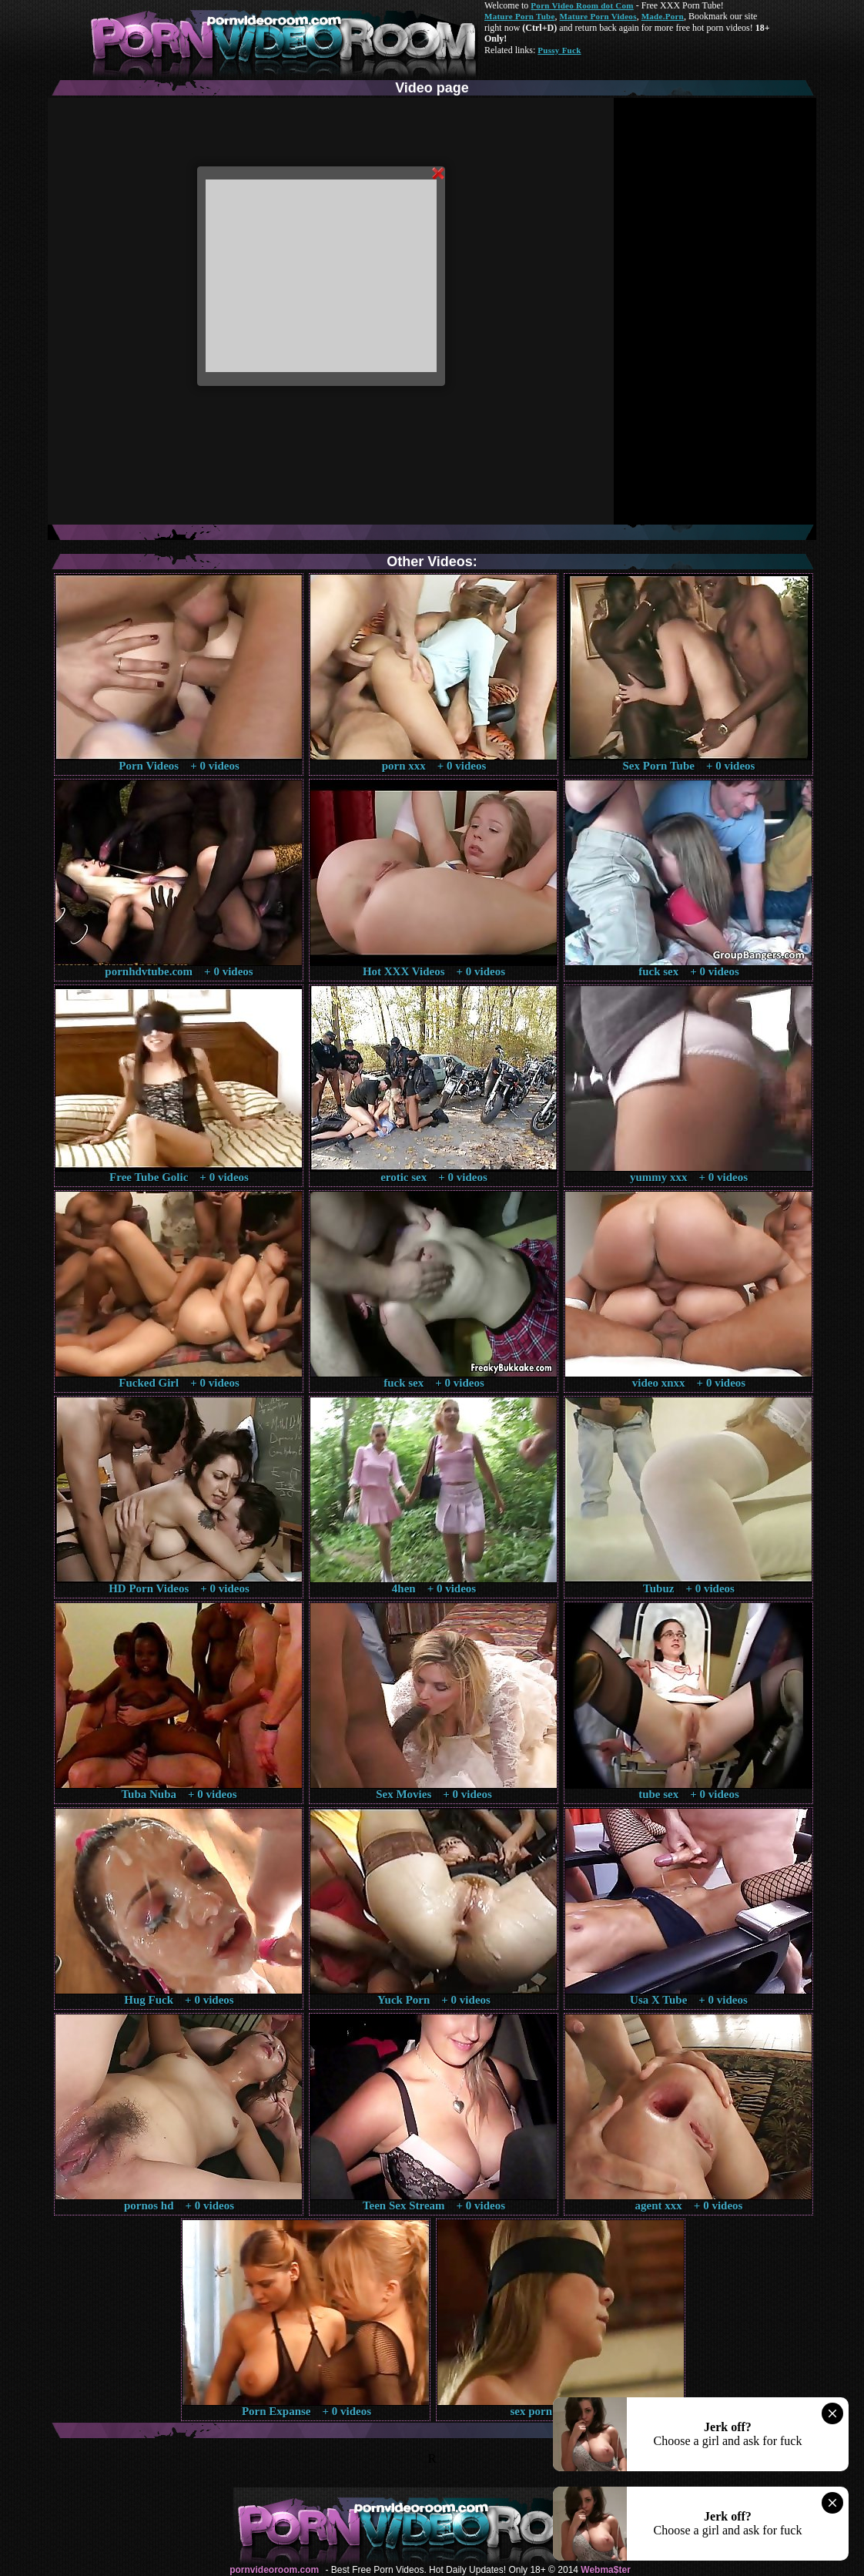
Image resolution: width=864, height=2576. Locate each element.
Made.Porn (662, 16)
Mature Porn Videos (598, 16)
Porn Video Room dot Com (582, 5)
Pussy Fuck (559, 50)
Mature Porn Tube (519, 16)
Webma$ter (605, 2569)
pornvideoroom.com (274, 2569)
